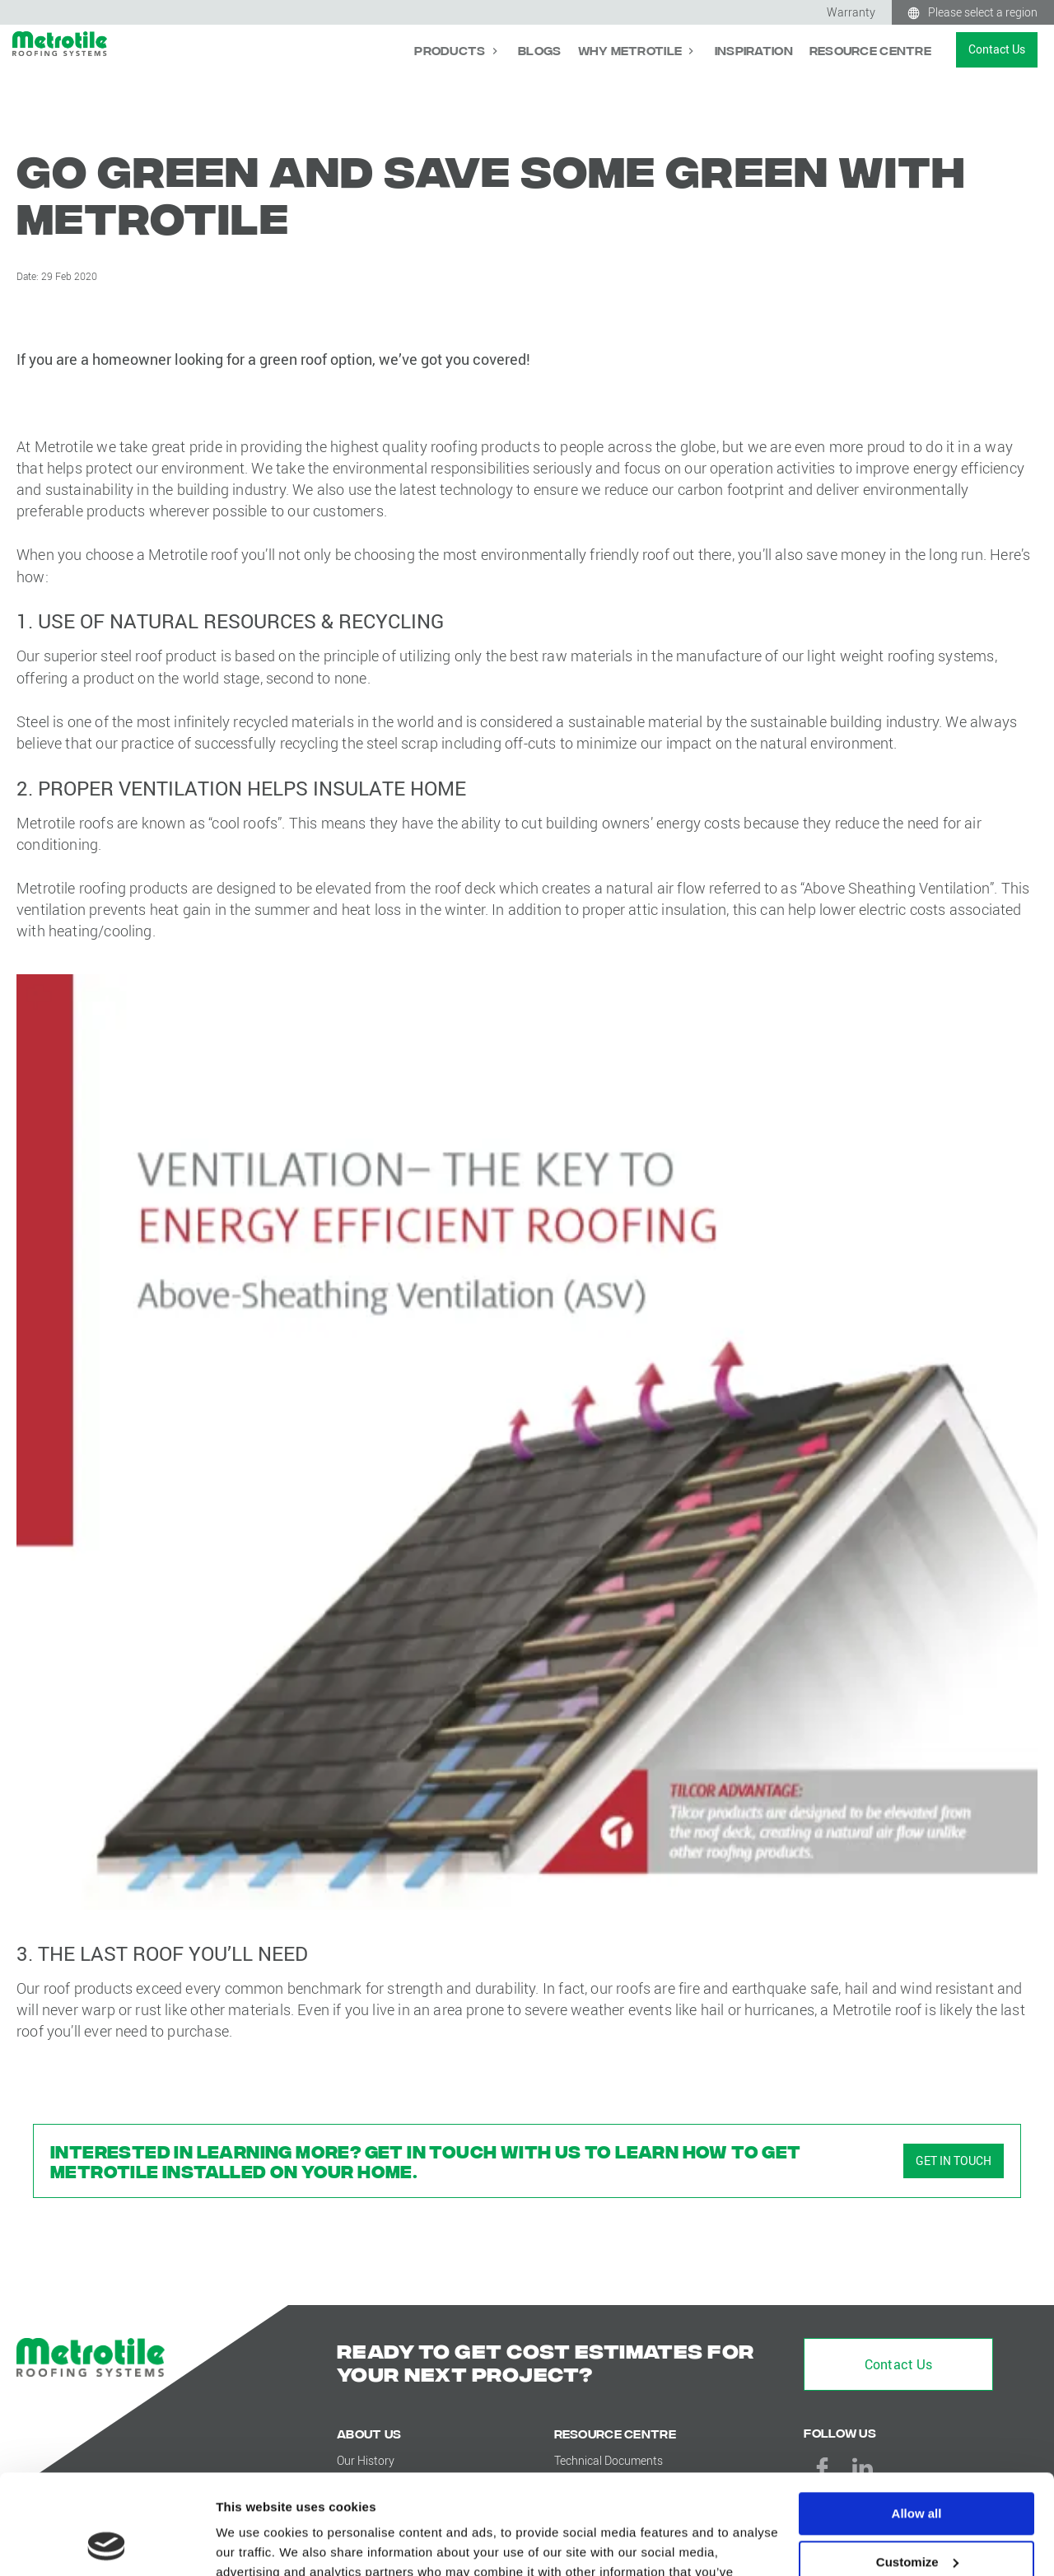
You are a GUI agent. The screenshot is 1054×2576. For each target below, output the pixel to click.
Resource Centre (870, 50)
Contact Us (996, 49)
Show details (254, 2543)
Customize (917, 2469)
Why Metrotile (631, 50)
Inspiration (754, 50)
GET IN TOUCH (953, 2160)
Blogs (539, 50)
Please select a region (983, 12)
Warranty (851, 12)
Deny (917, 2516)
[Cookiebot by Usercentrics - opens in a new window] (107, 2544)
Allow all (917, 2420)
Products (451, 50)
